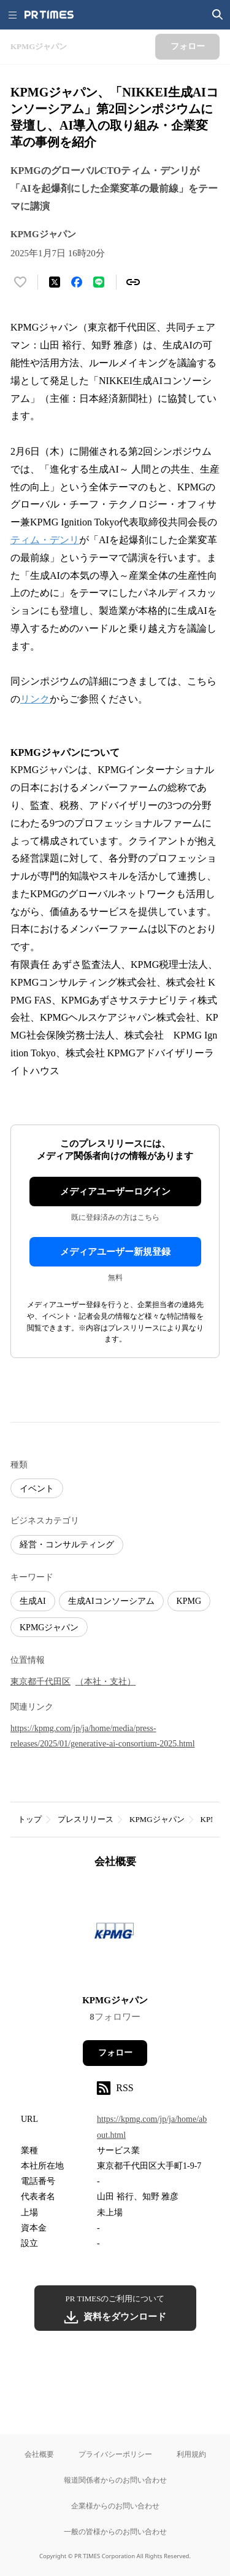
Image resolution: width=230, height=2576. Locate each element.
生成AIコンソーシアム (111, 1601)
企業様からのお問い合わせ (115, 2505)
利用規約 (191, 2454)
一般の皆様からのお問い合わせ (115, 2531)
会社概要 (39, 2454)
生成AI (33, 1601)
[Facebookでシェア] (76, 282)
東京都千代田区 (40, 1681)
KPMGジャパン (49, 1627)
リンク (35, 699)
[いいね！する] (20, 282)
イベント (37, 1488)
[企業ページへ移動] (115, 1935)
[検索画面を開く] (217, 14)
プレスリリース (85, 1819)
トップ (30, 1819)
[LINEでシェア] (99, 282)
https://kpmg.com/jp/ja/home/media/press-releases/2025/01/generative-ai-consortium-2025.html (102, 1736)
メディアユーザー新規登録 (115, 1252)
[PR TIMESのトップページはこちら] (49, 15)
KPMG (189, 1601)
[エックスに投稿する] (54, 282)
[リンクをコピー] (133, 282)
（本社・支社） (105, 1681)
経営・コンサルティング (67, 1544)
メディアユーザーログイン (115, 1191)
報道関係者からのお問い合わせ (115, 2480)
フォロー (115, 2052)
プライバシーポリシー (115, 2454)
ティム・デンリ (44, 540)
